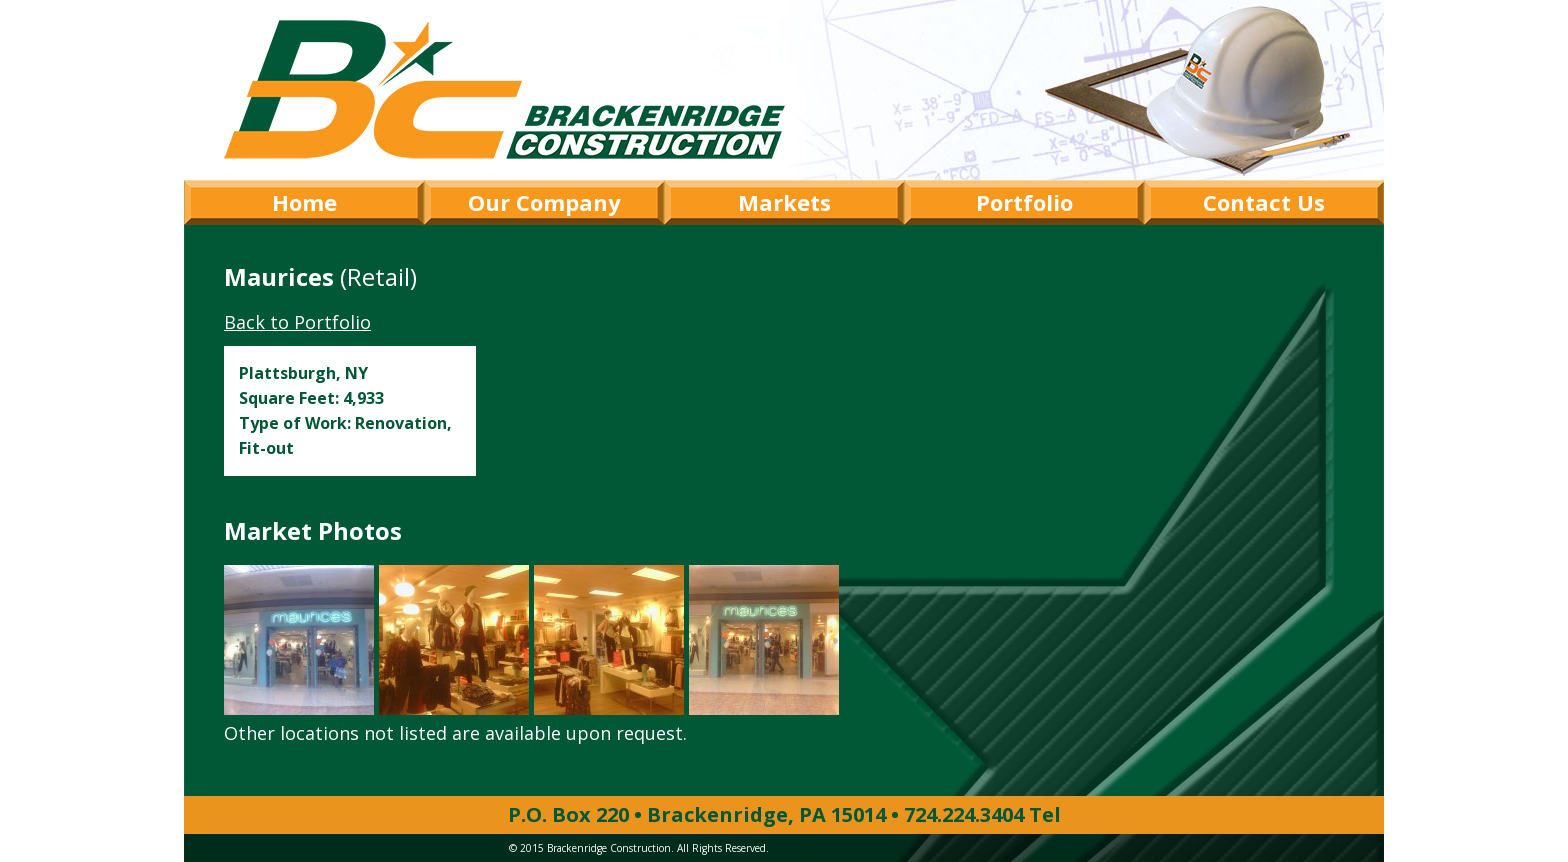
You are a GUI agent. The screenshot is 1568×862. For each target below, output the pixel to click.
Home (304, 202)
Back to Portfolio (297, 322)
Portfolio (1024, 202)
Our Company (544, 202)
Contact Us (1264, 202)
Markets (784, 202)
